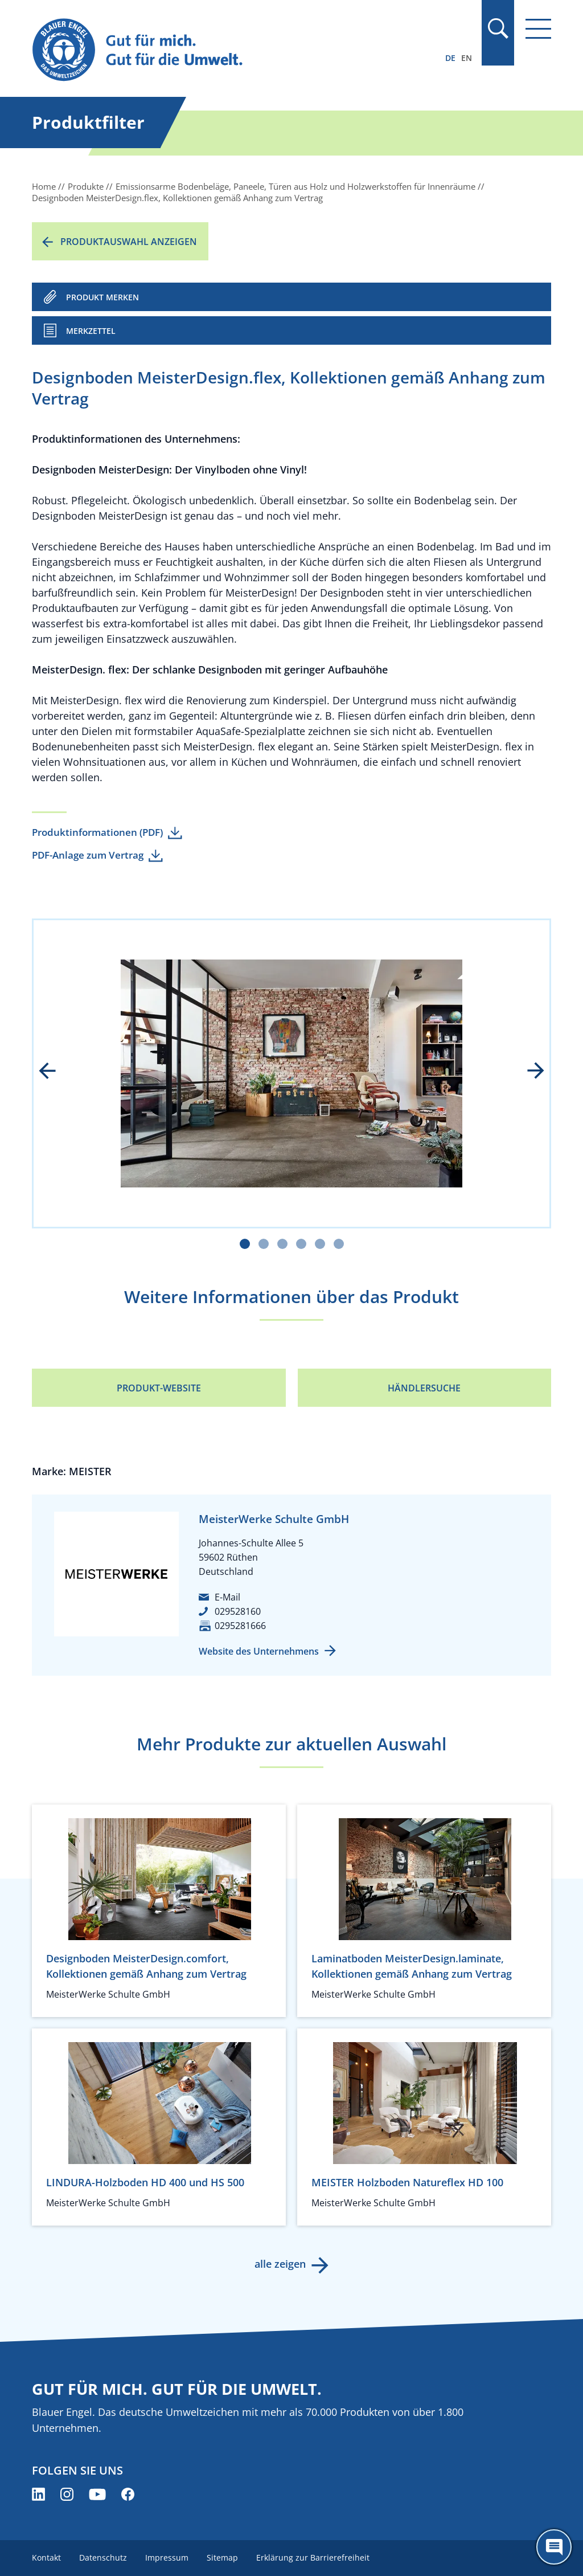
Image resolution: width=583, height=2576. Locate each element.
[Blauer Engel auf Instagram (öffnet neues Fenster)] (66, 2494)
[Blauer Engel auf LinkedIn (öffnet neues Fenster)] (38, 2494)
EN (466, 57)
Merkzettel (91, 330)
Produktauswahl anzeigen (128, 241)
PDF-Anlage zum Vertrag (87, 855)
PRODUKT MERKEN (102, 297)
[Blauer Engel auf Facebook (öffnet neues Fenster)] (127, 2494)
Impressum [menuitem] (166, 2557)
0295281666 (240, 1625)
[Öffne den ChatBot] (554, 2547)
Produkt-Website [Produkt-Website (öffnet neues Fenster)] (159, 1388)
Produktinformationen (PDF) (97, 832)
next (527, 1071)
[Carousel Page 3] (282, 1244)
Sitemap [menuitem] (222, 2557)
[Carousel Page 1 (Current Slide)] (245, 1244)
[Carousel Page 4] (301, 1244)
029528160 (238, 1611)
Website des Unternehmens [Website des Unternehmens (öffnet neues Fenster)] (259, 1651)
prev (55, 1071)
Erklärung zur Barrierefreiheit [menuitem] (312, 2557)
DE (450, 57)
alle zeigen (280, 2264)
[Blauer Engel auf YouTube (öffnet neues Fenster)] (97, 2494)
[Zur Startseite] (213, 50)
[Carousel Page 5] (320, 1244)
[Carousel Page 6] (339, 1244)
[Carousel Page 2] (263, 1244)
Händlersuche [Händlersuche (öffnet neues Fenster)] (424, 1388)
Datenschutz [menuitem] (103, 2557)
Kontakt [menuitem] (46, 2557)
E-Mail (227, 1597)
